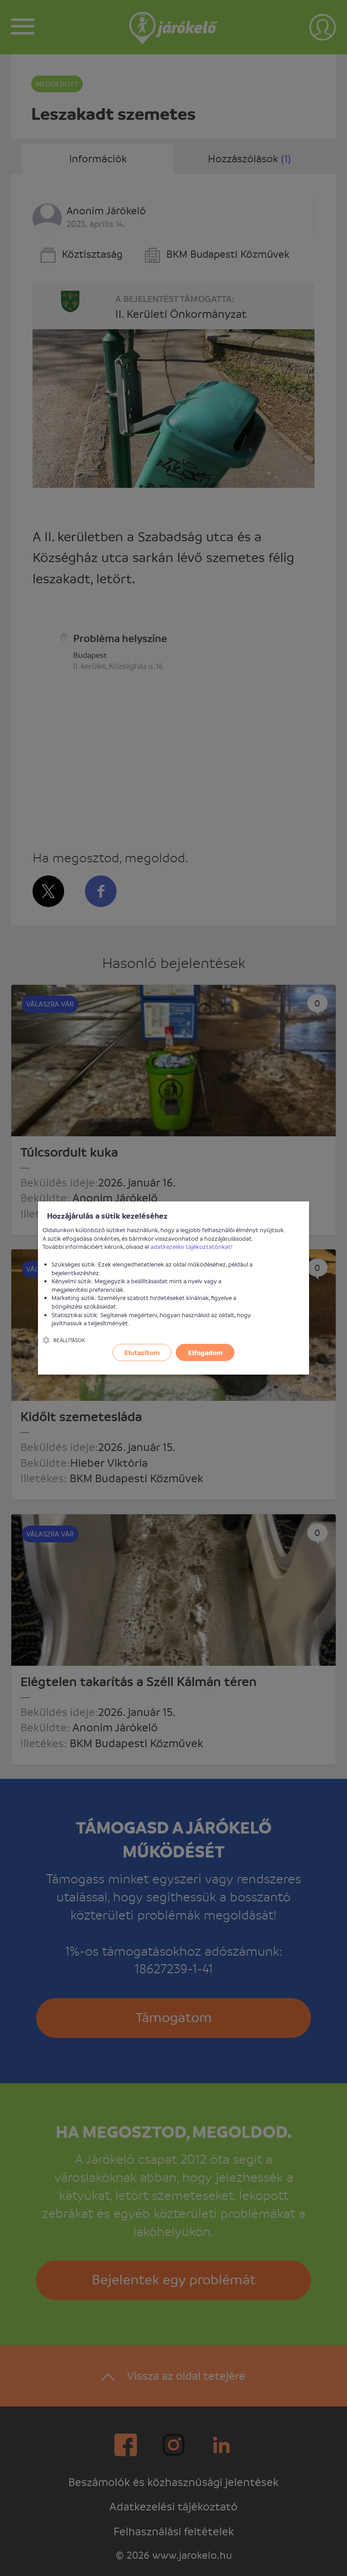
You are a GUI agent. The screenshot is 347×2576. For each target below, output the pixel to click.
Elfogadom (205, 1352)
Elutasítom (142, 1352)
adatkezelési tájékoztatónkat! (191, 1246)
